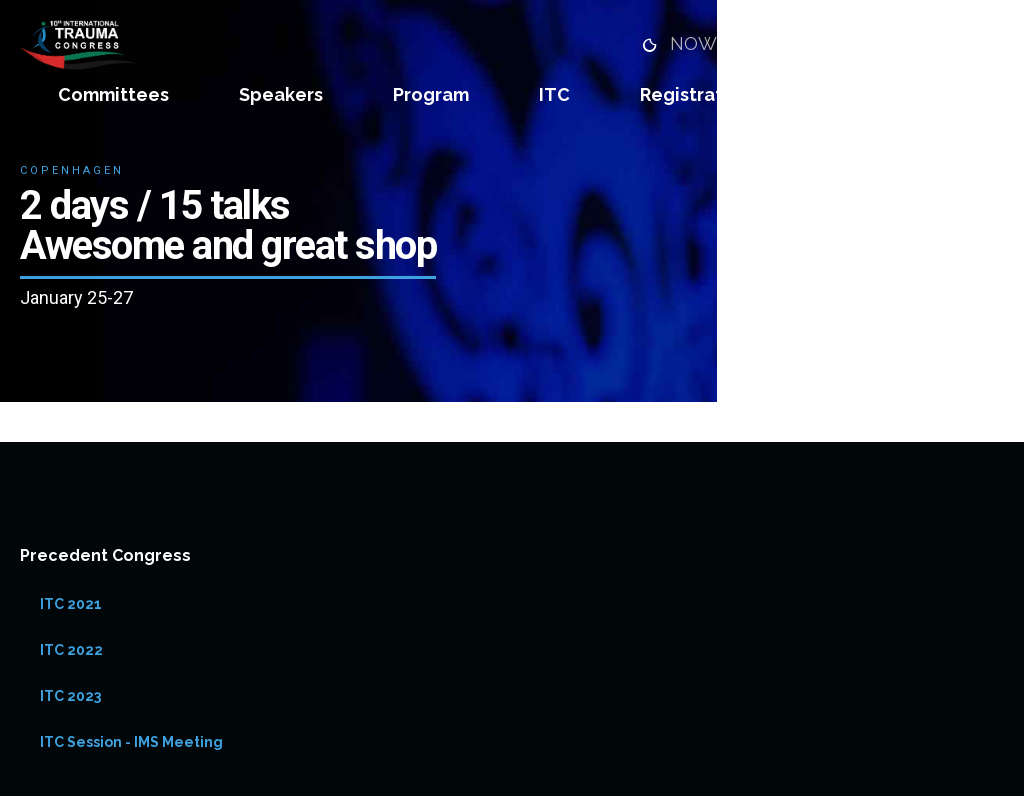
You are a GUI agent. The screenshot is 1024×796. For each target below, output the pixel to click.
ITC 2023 (70, 696)
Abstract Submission (912, 94)
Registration (695, 94)
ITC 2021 (71, 604)
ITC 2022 (71, 650)
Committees (113, 94)
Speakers (281, 94)
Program (431, 94)
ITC (554, 94)
